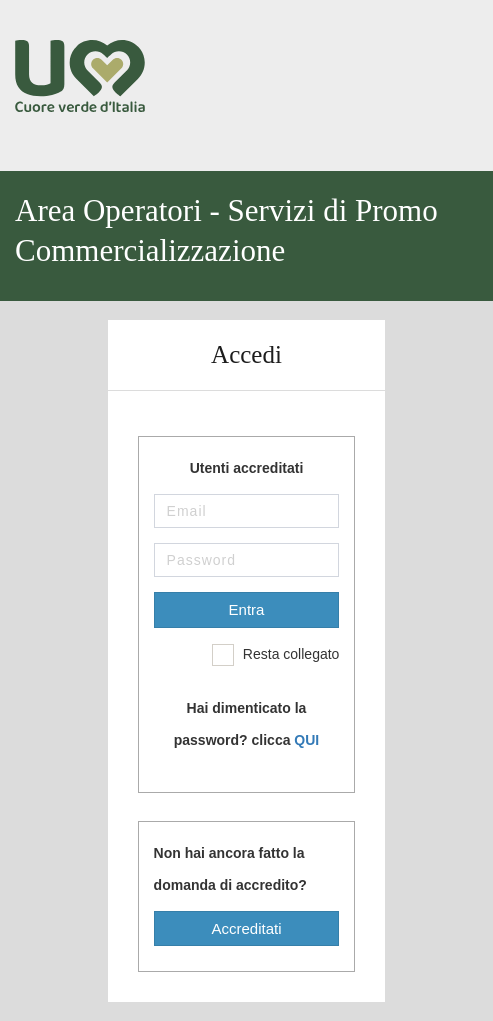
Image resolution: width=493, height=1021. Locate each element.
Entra (247, 609)
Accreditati (246, 928)
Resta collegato (275, 655)
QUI (306, 740)
